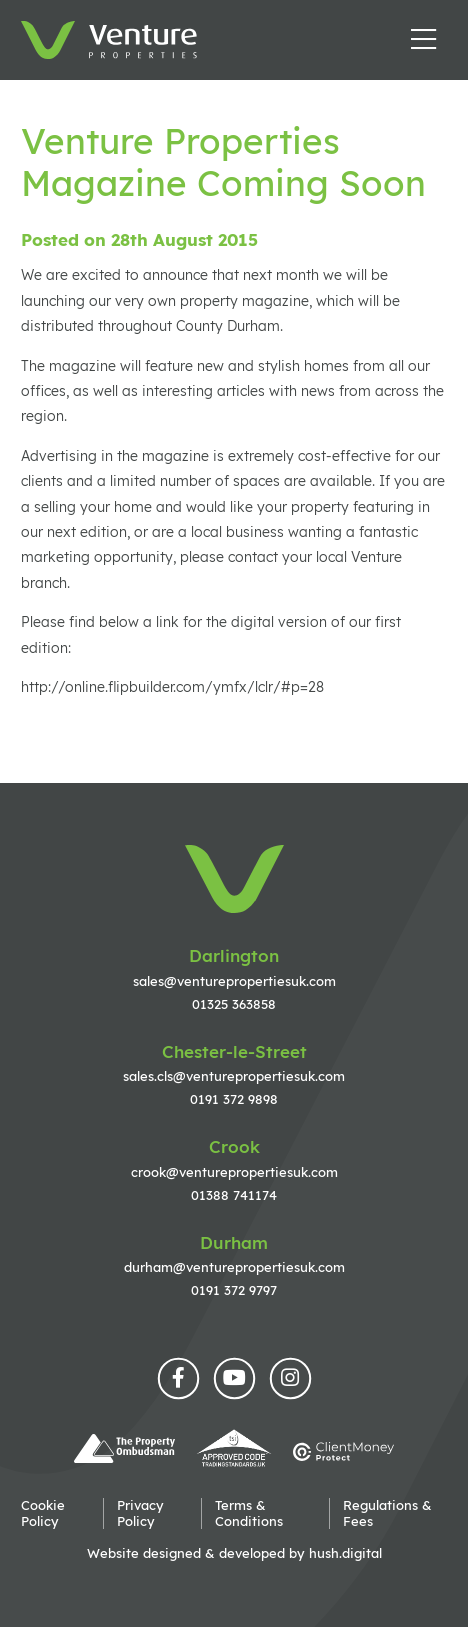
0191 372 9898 (234, 1099)
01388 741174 (234, 1195)
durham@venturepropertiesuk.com (234, 1267)
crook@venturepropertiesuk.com (234, 1172)
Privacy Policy (140, 1513)
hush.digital (345, 1553)
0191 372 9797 (234, 1290)
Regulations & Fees (387, 1513)
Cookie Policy (43, 1513)
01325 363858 (234, 1004)
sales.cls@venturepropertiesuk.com (234, 1076)
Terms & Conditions (249, 1513)
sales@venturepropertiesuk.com (234, 981)
